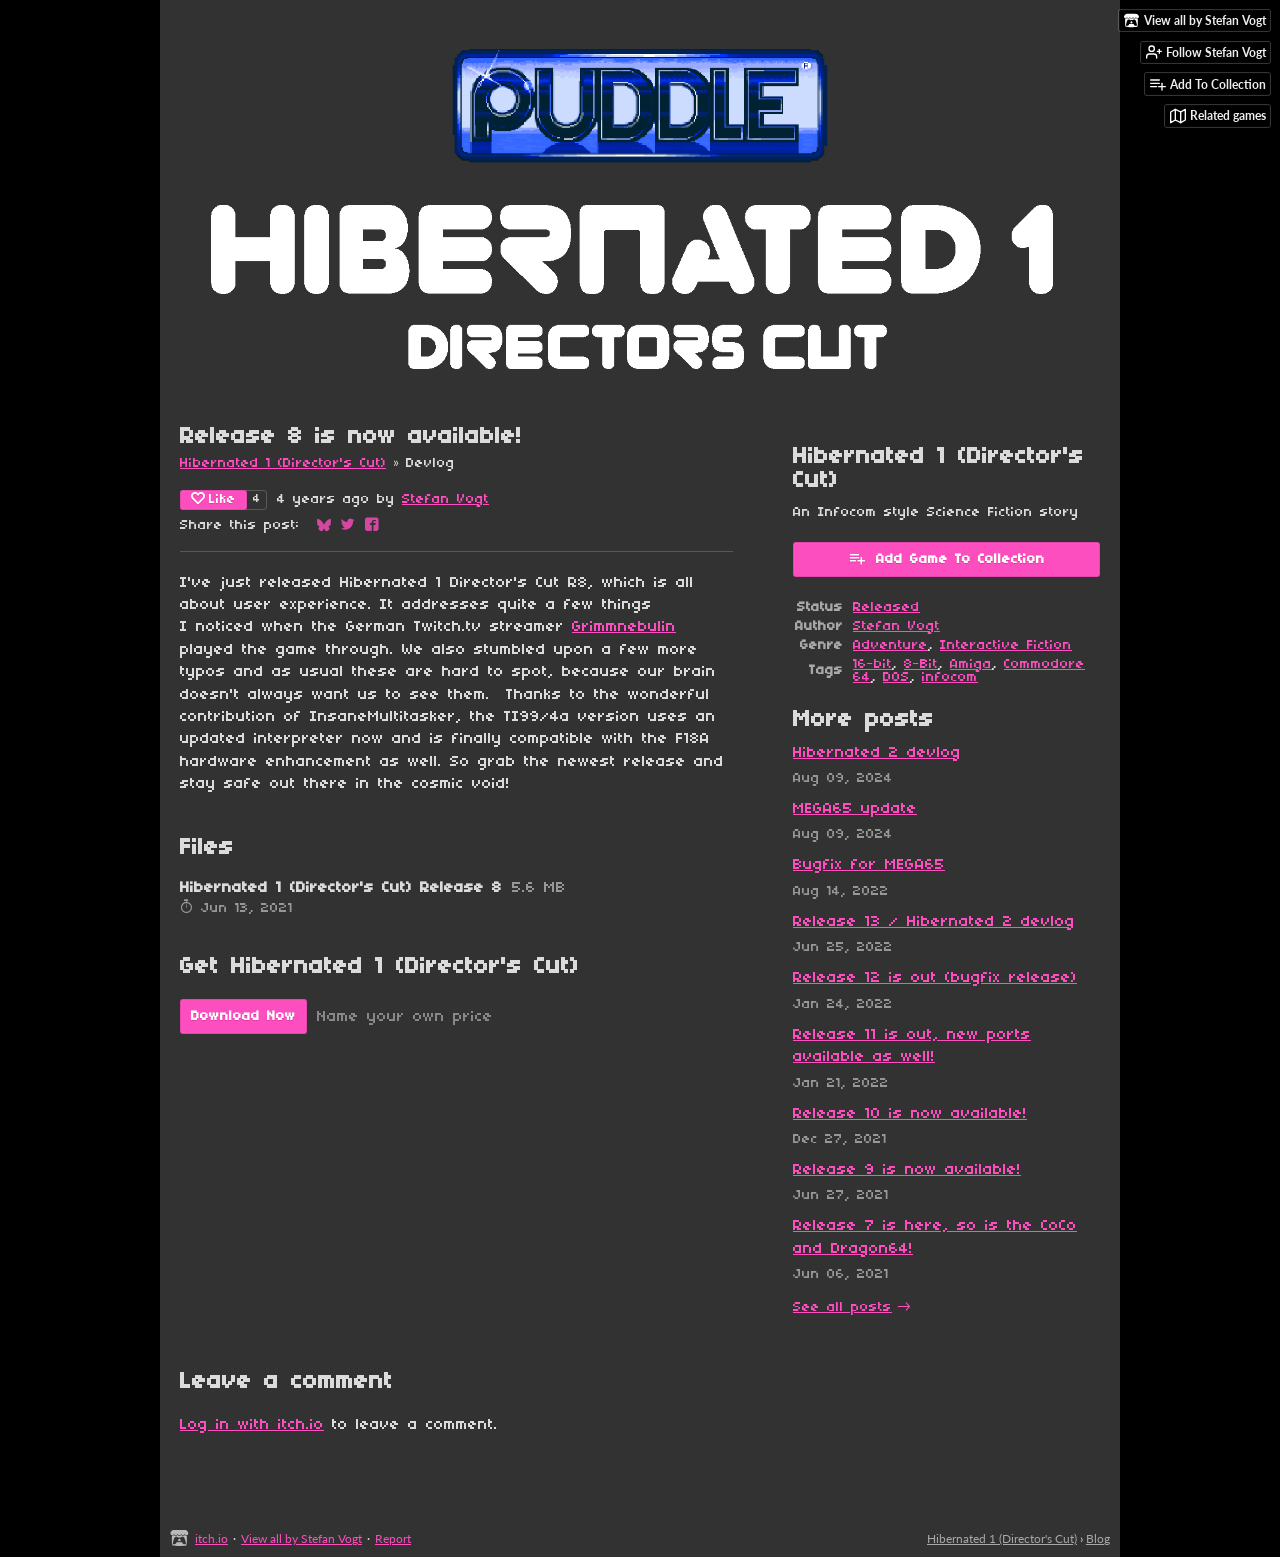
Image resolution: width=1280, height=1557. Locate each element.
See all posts (842, 1307)
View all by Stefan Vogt (301, 1538)
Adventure (890, 645)
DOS (896, 677)
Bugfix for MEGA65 (869, 865)
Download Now (243, 1016)
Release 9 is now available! (907, 1170)
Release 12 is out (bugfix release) (935, 978)
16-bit (872, 664)
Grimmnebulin (624, 627)
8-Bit (921, 664)
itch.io (211, 1538)
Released (886, 607)
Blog (1098, 1538)
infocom (950, 677)
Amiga (971, 664)
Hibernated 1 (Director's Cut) (283, 463)
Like (213, 499)
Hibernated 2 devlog (877, 753)
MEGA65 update (855, 809)
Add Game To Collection (946, 558)
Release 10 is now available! (910, 1114)
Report (393, 1538)
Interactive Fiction (1006, 645)
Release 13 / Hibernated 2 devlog (934, 922)
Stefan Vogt (445, 499)
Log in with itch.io (252, 1425)
